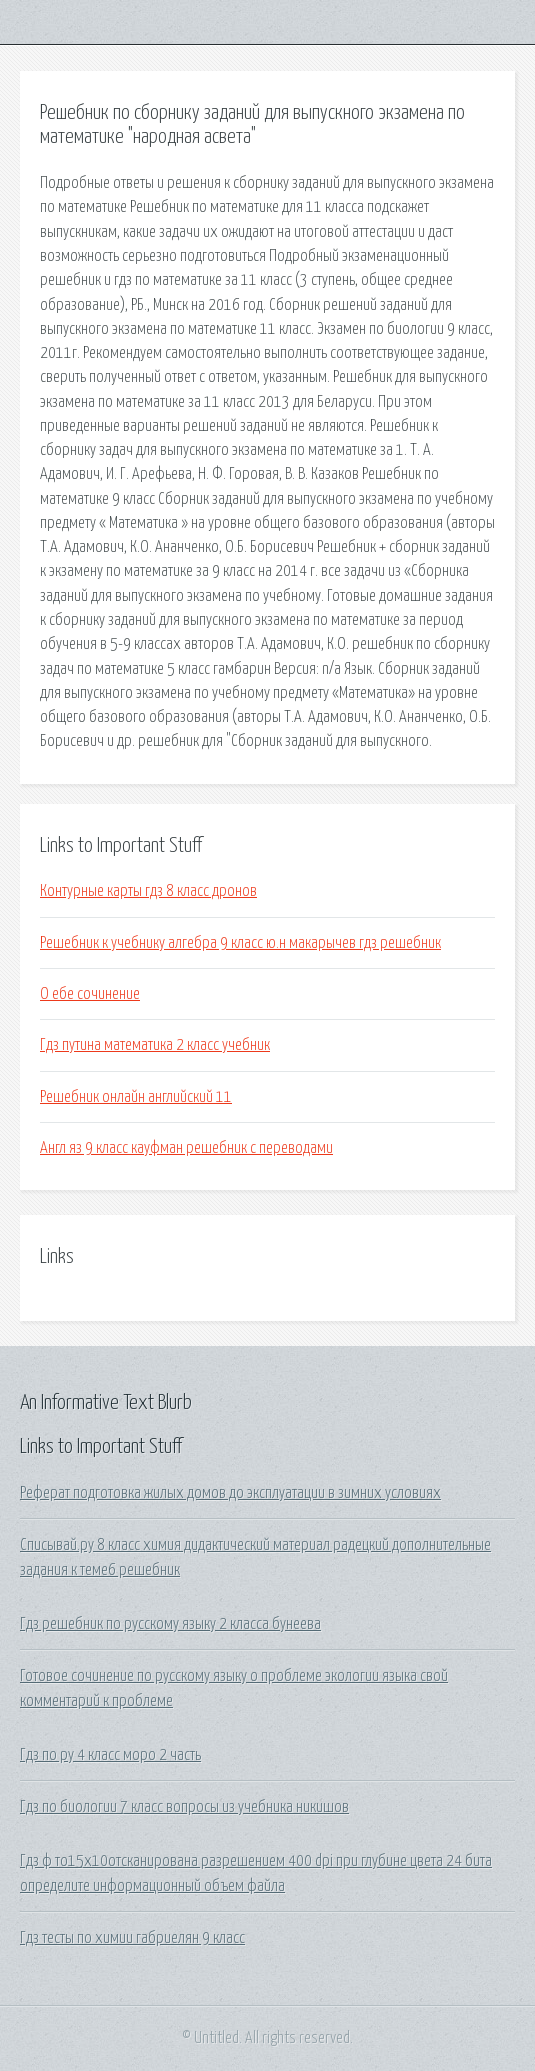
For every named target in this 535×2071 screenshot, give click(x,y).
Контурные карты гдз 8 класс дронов (148, 891)
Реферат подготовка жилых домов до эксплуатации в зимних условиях (230, 1493)
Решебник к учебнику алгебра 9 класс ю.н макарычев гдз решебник (240, 943)
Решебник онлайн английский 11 (136, 1097)
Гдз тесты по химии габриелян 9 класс (132, 1938)
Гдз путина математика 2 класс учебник (155, 1045)
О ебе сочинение (90, 994)
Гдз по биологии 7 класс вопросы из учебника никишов (184, 1807)
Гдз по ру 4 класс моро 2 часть (110, 1755)
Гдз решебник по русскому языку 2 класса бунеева (170, 1624)
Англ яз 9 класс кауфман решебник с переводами (186, 1148)
